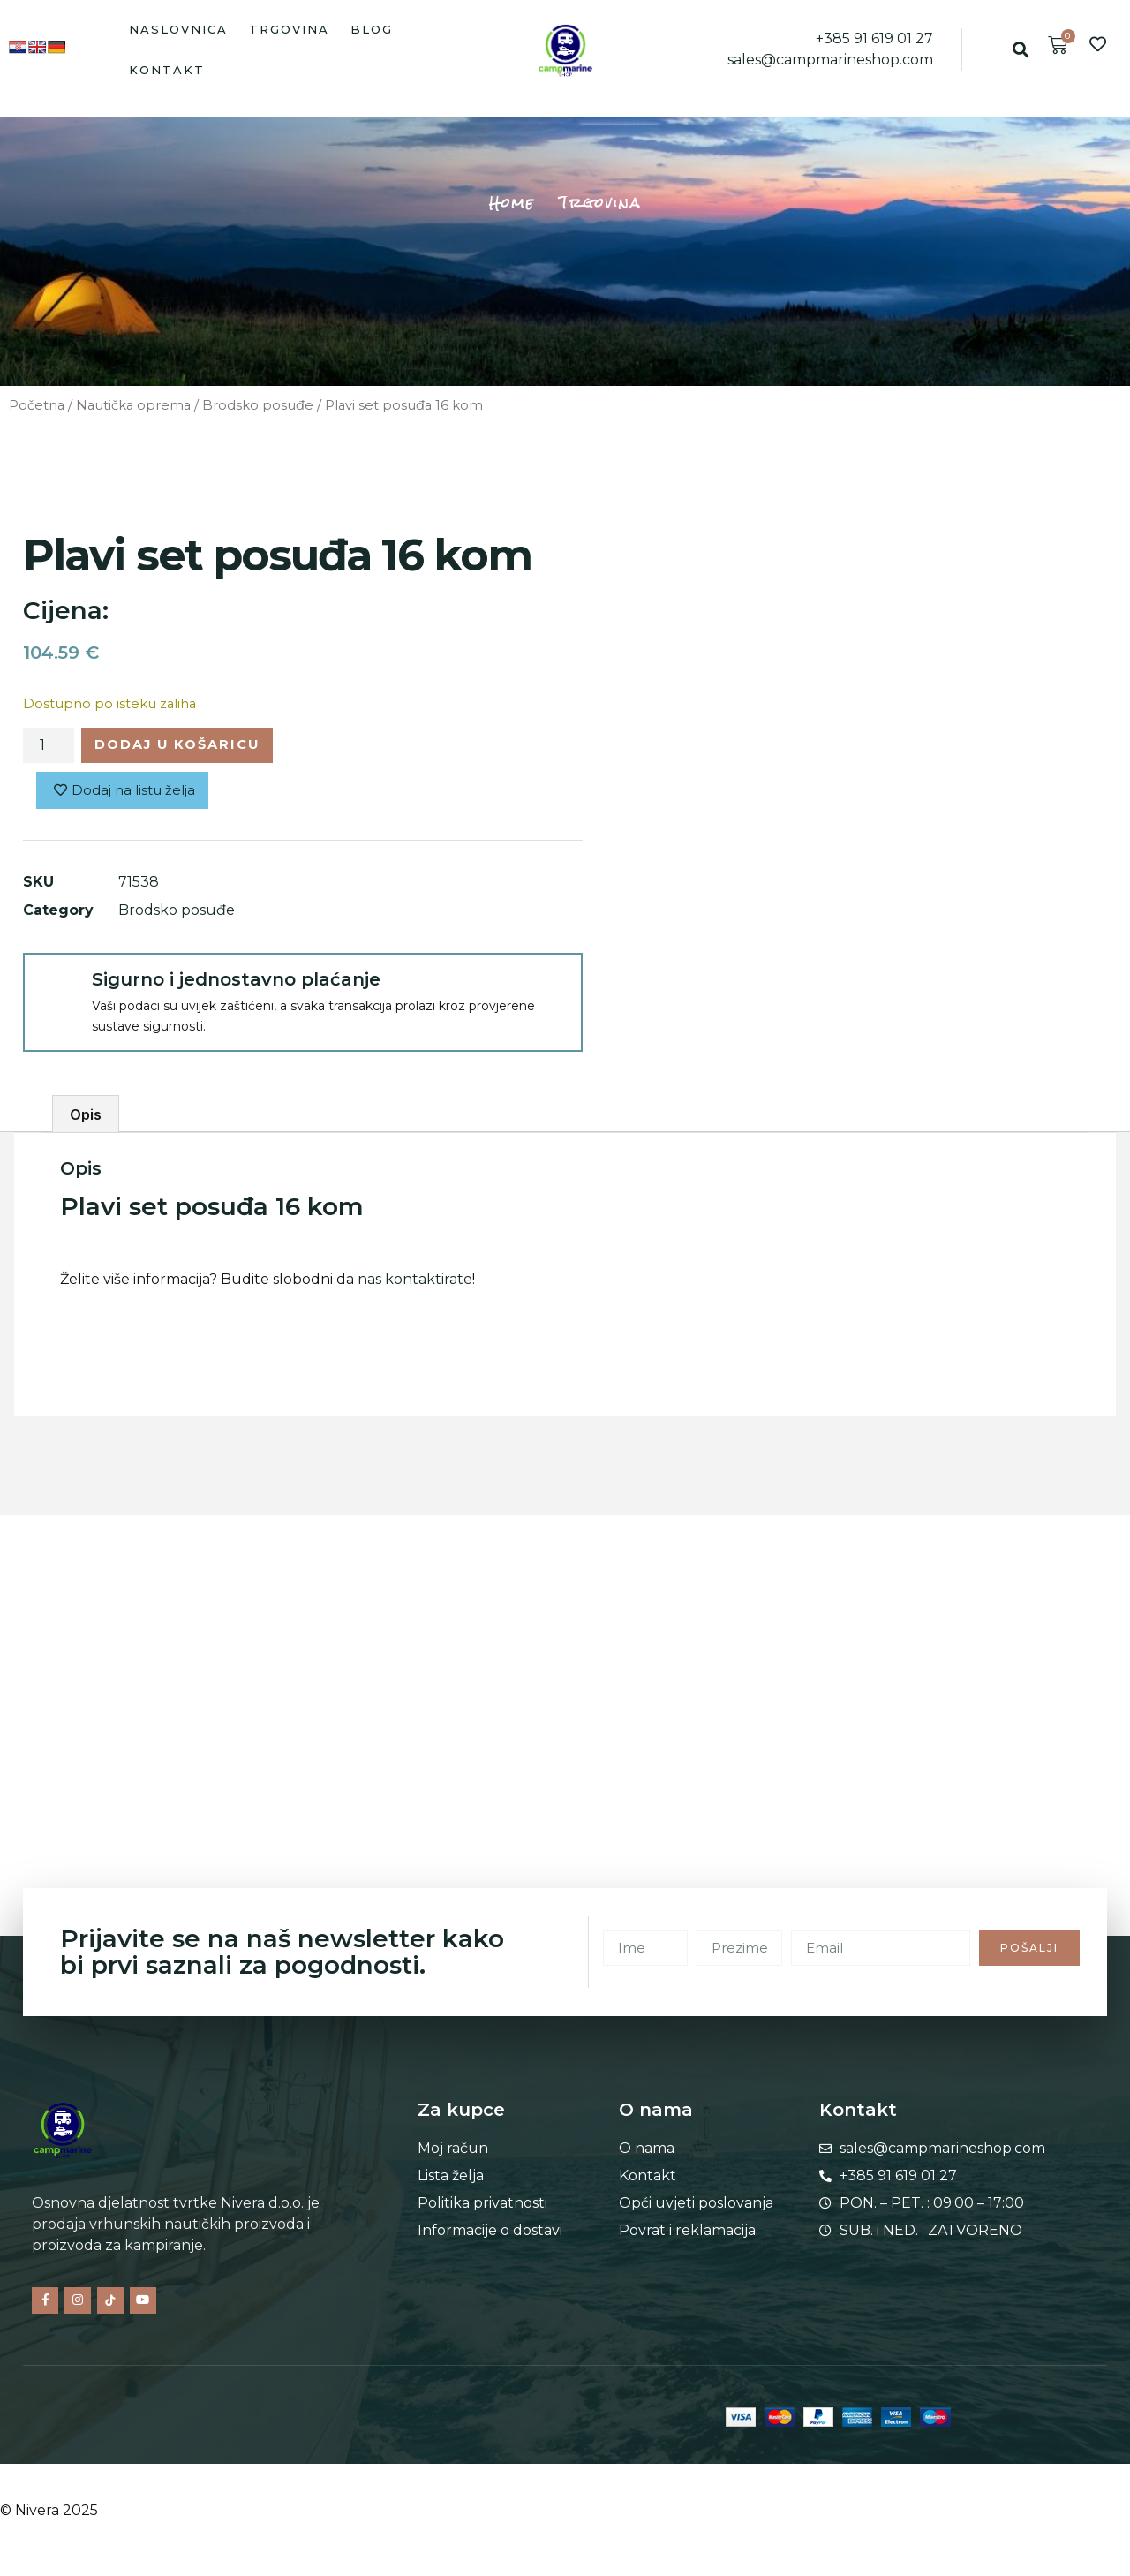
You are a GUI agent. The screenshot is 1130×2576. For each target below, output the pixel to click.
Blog (371, 29)
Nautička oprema (133, 405)
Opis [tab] (86, 1119)
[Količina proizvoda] (48, 747)
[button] (1021, 49)
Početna (36, 405)
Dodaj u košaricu (190, 746)
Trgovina (289, 29)
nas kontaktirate (415, 1283)
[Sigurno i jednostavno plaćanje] (56, 990)
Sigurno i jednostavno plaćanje (236, 983)
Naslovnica (178, 29)
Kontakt (167, 70)
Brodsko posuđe (257, 405)
